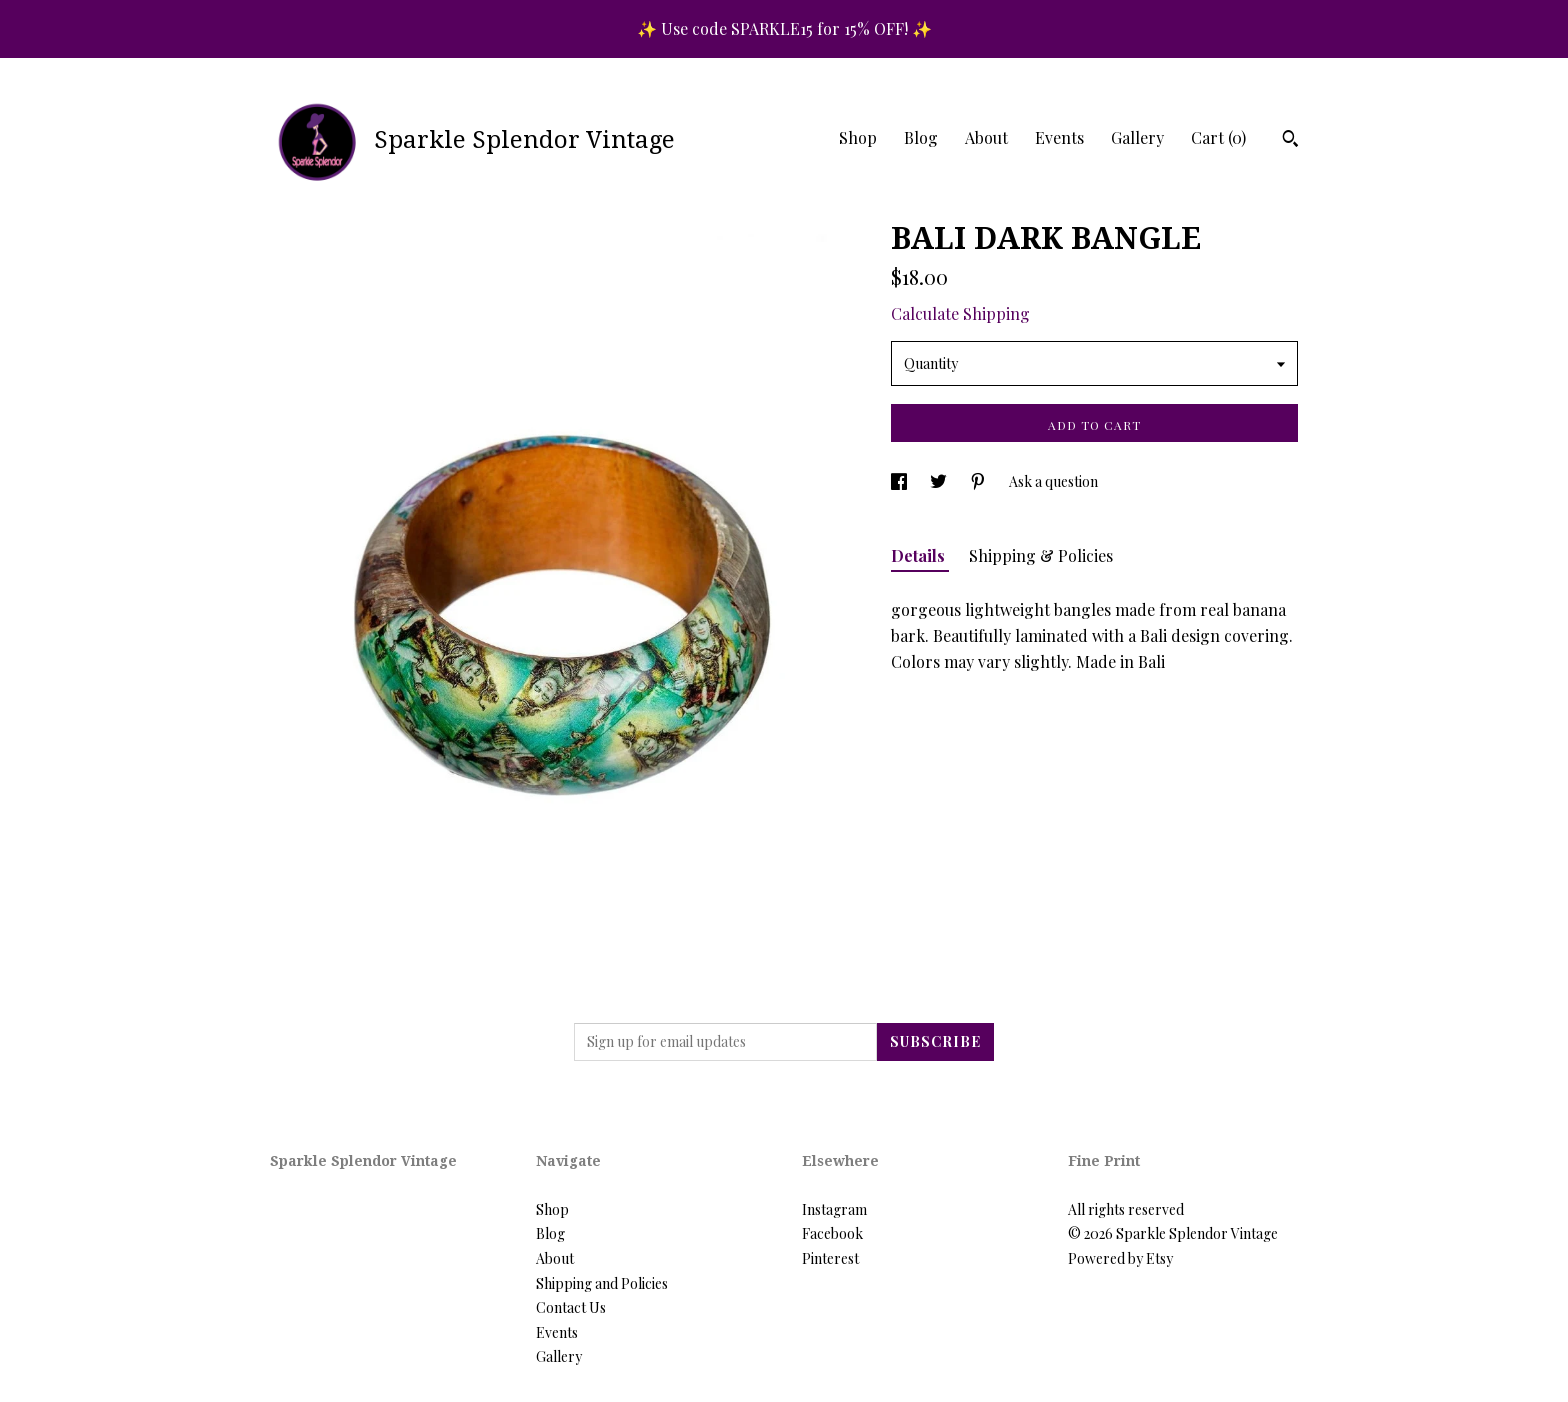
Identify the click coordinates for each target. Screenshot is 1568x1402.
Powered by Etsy (1120, 1258)
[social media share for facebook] (900, 481)
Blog (921, 137)
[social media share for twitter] (940, 481)
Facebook (832, 1233)
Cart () (1218, 137)
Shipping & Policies (1041, 555)
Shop (858, 137)
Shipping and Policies (602, 1283)
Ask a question (1053, 481)
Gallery (1137, 137)
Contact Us (571, 1307)
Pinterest (830, 1258)
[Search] (1290, 141)
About (986, 137)
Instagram (834, 1209)
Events (1059, 137)
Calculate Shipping (960, 313)
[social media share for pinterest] (979, 481)
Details (920, 555)
